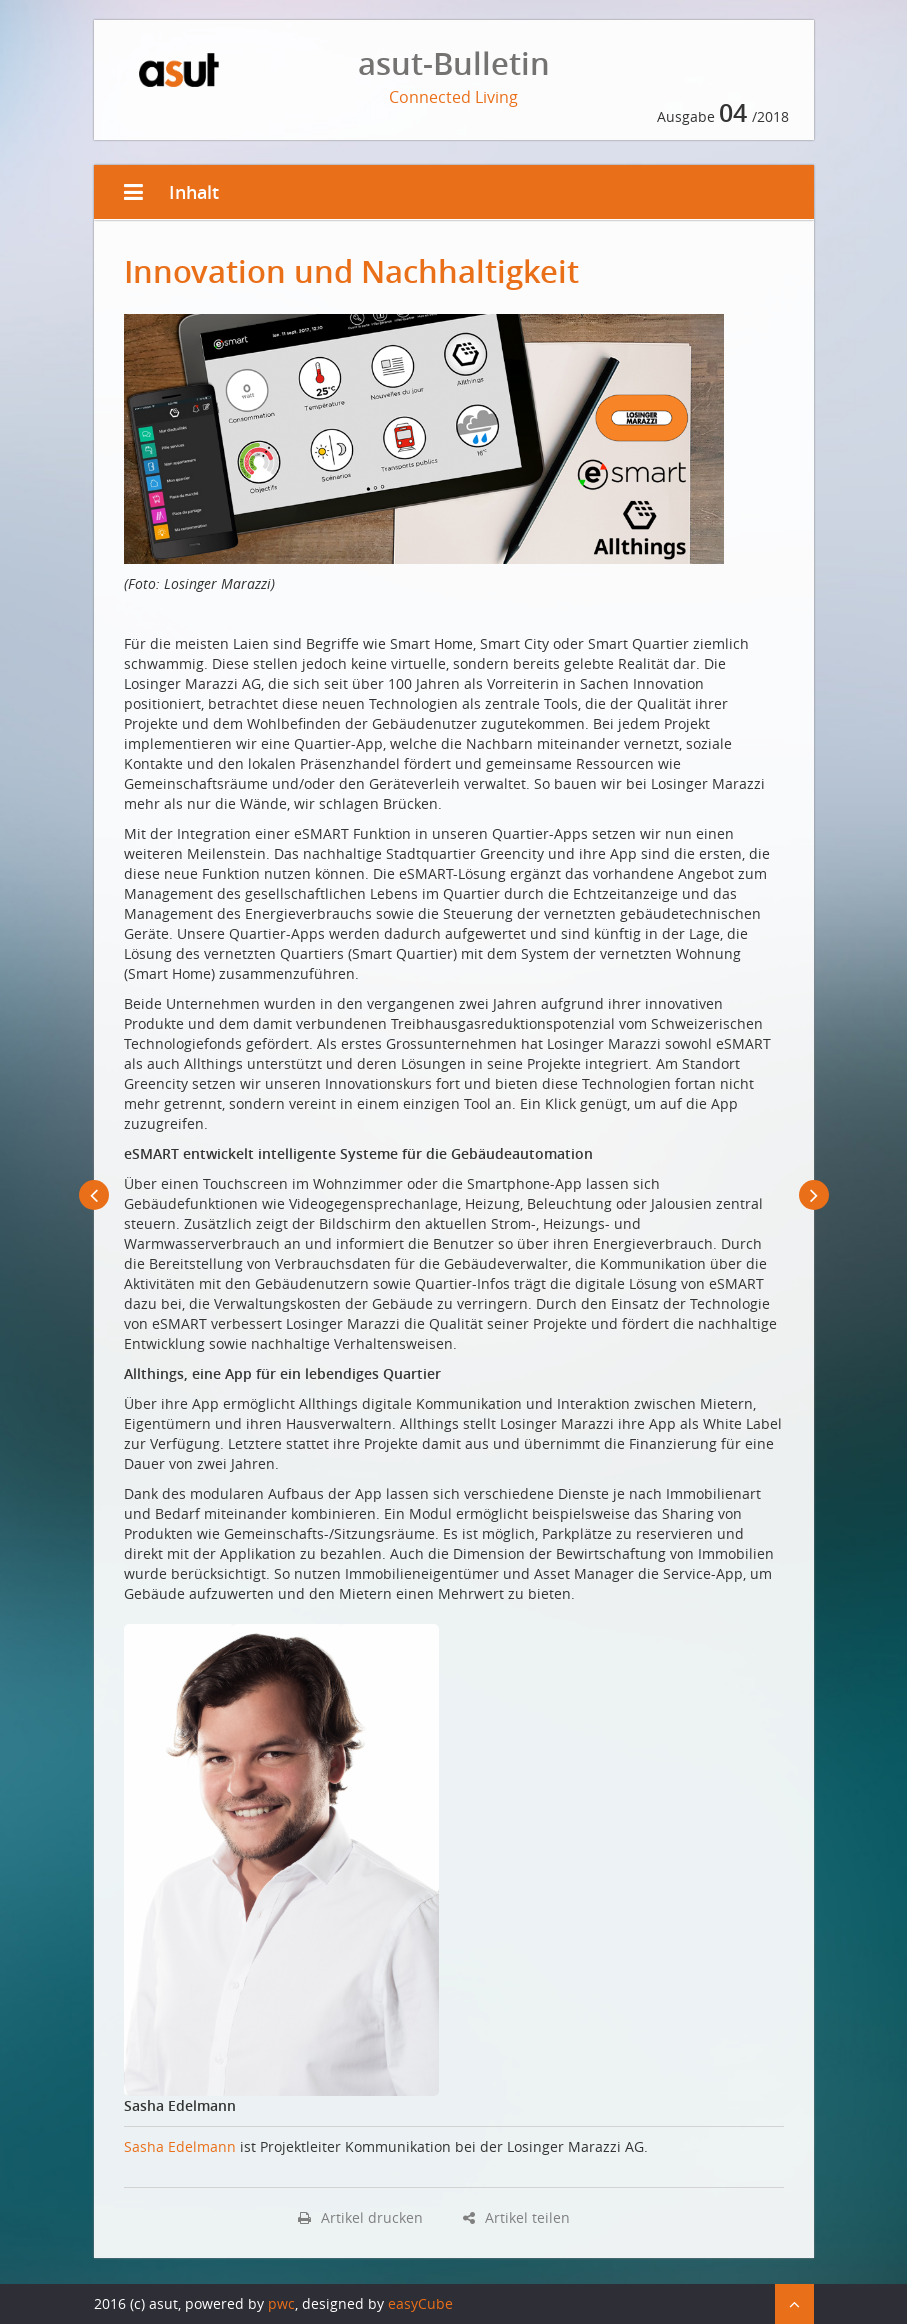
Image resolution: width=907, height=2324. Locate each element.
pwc (281, 2303)
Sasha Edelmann (180, 2146)
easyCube (420, 2303)
